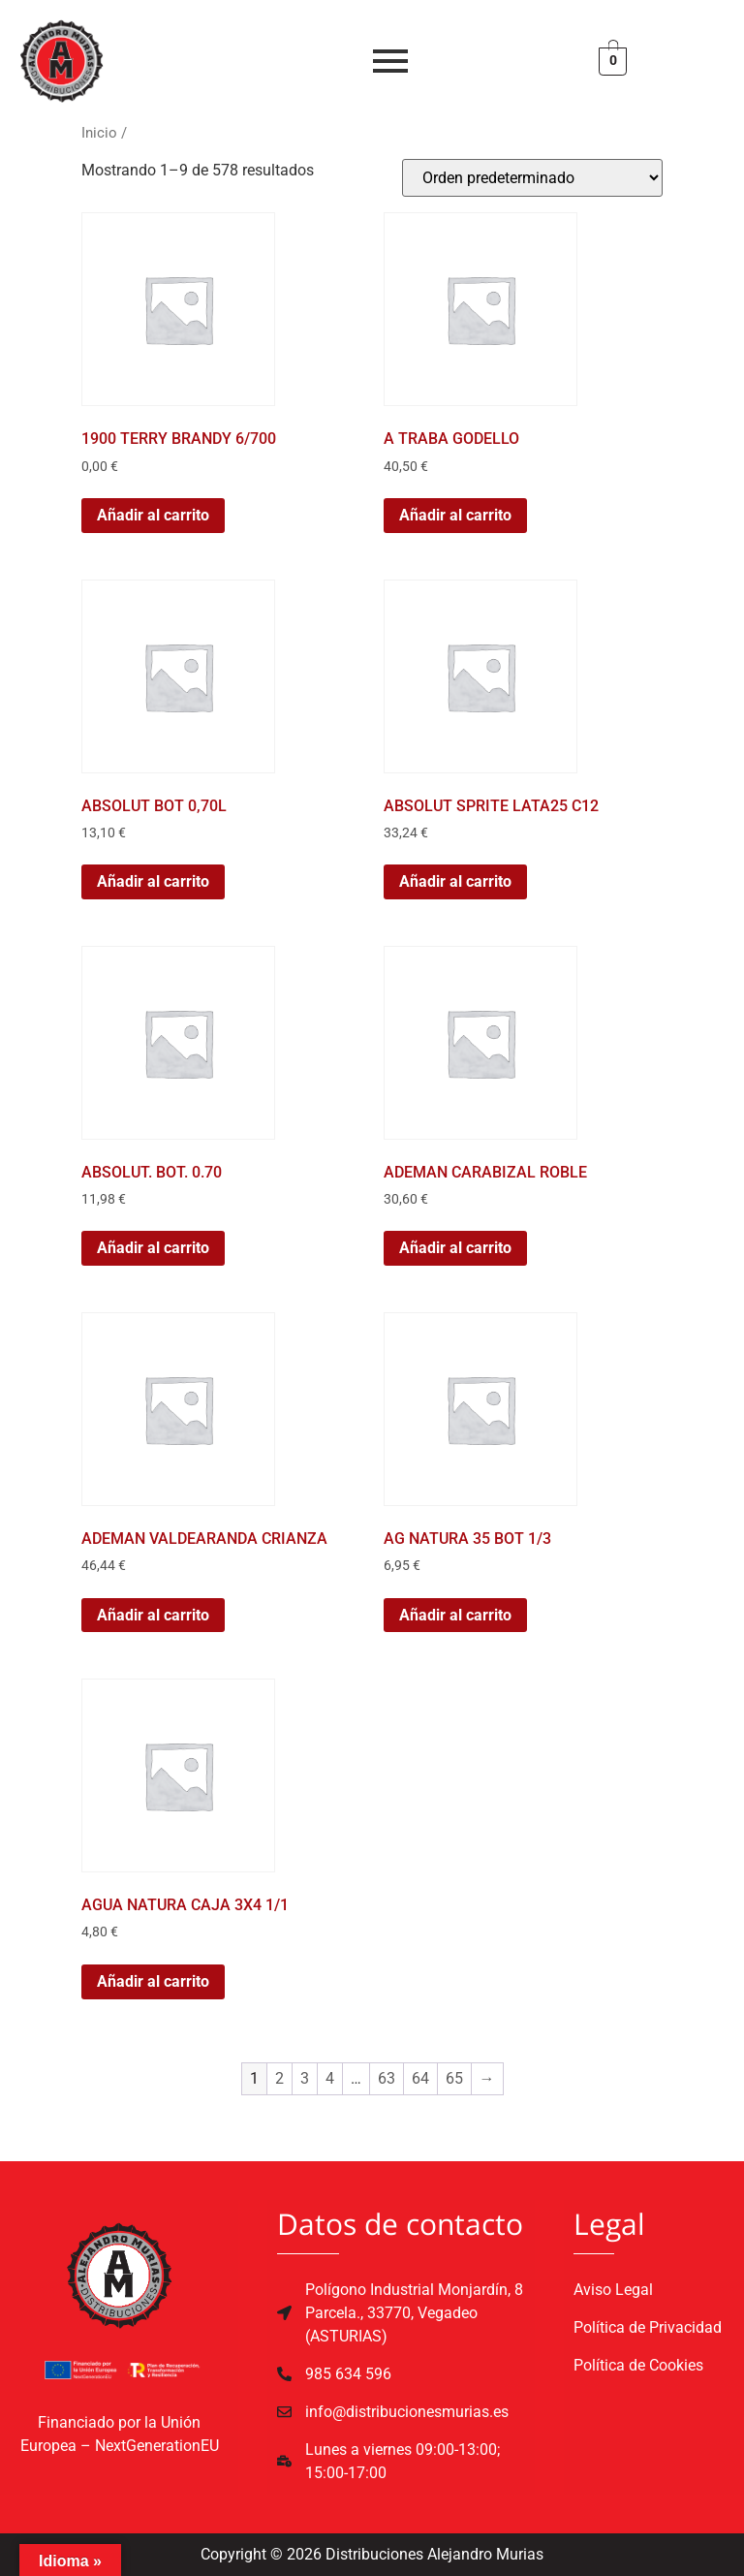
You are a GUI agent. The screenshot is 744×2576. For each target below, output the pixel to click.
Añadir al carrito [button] (153, 515)
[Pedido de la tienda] (532, 178)
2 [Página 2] (279, 2078)
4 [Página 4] (330, 2078)
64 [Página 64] (420, 2078)
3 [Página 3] (304, 2078)
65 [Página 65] (454, 2078)
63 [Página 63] (386, 2078)
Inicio (99, 132)
